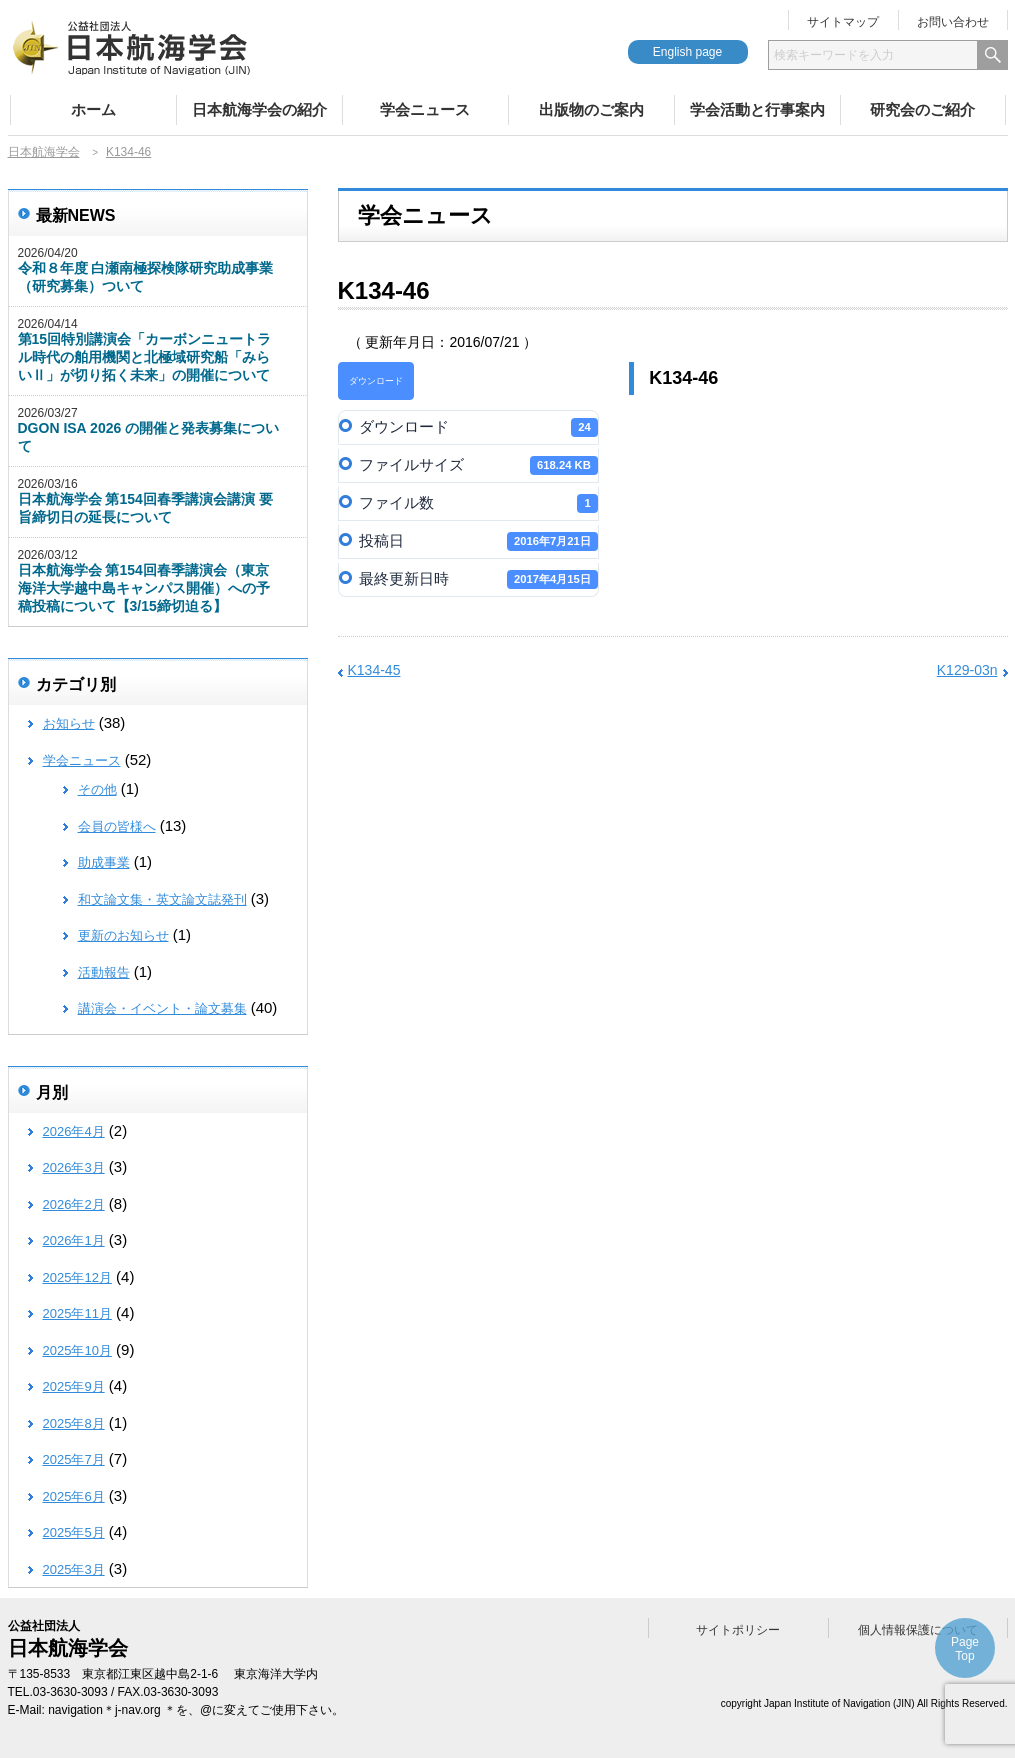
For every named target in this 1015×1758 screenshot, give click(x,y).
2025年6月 (74, 1496)
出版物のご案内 (591, 109)
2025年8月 (74, 1423)
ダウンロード (376, 381)
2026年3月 (74, 1167)
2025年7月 (74, 1459)
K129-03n (967, 670)
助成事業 (104, 862)
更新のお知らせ (123, 935)
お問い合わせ (953, 22)
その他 (97, 789)
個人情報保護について (918, 1630)
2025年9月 (74, 1386)
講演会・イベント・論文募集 (162, 1008)
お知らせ (69, 723)
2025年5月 (74, 1532)
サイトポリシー (738, 1630)
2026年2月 (74, 1204)
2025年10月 (77, 1350)
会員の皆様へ (117, 826)
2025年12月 (77, 1277)
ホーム (93, 109)
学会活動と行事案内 (757, 109)
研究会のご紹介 (922, 109)
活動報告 (104, 972)
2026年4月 (74, 1131)
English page (687, 52)
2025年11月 (77, 1313)
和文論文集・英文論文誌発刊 (162, 899)
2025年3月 (74, 1569)
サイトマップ (843, 22)
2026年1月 (74, 1240)
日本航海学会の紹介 (259, 109)
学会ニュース (425, 109)
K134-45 (374, 670)
